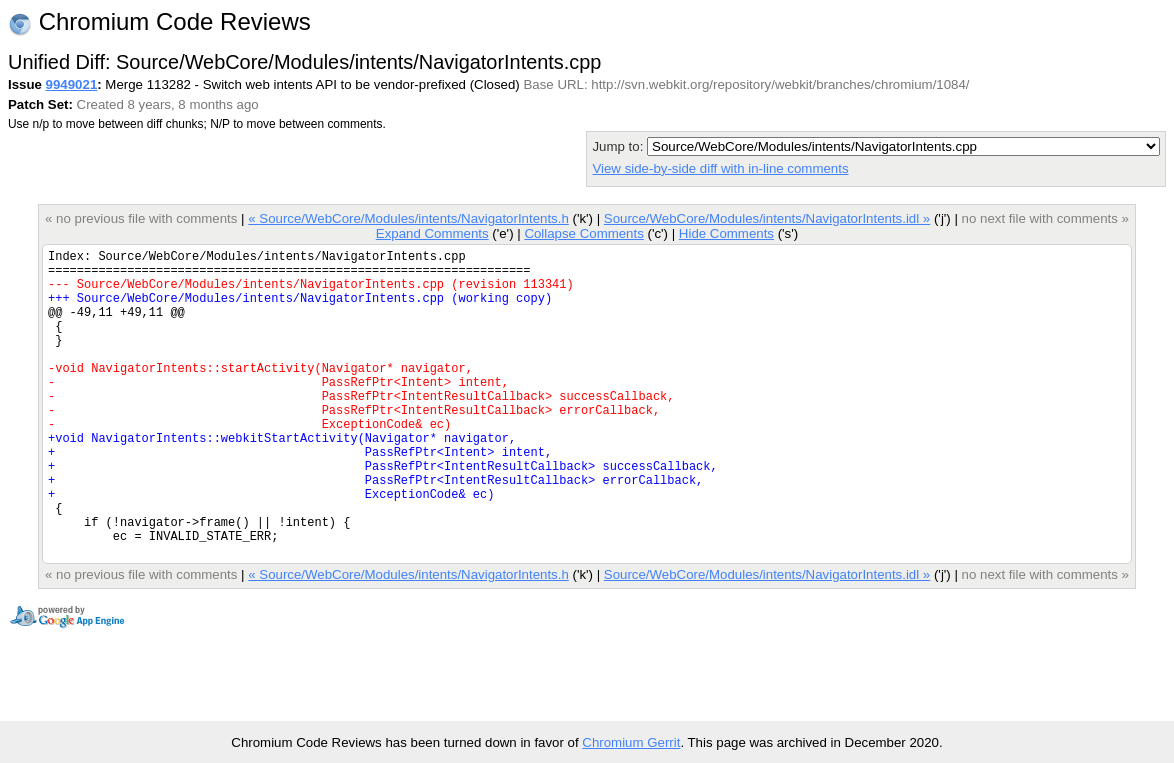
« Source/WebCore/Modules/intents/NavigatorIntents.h (408, 218)
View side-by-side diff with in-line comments (720, 168)
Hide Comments (726, 233)
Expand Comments (432, 233)
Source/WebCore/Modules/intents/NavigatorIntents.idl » (767, 218)
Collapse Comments (583, 233)
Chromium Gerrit (631, 742)
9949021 (72, 84)
